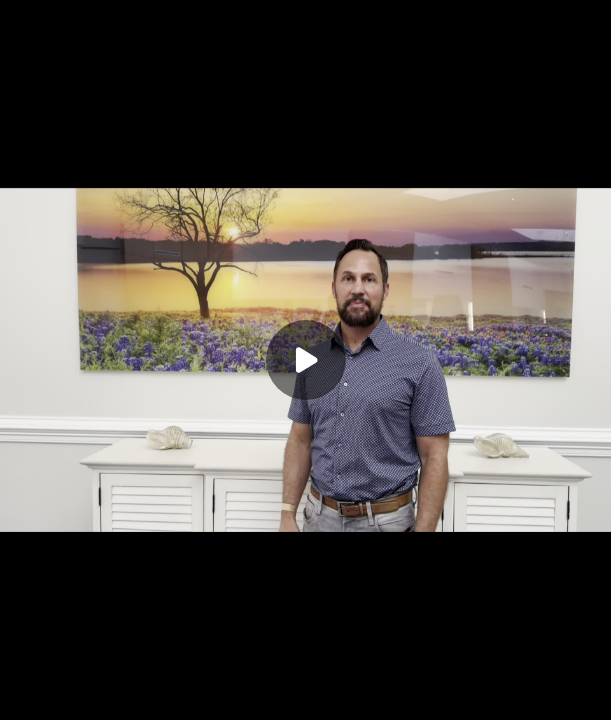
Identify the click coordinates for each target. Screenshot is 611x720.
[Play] (306, 360)
